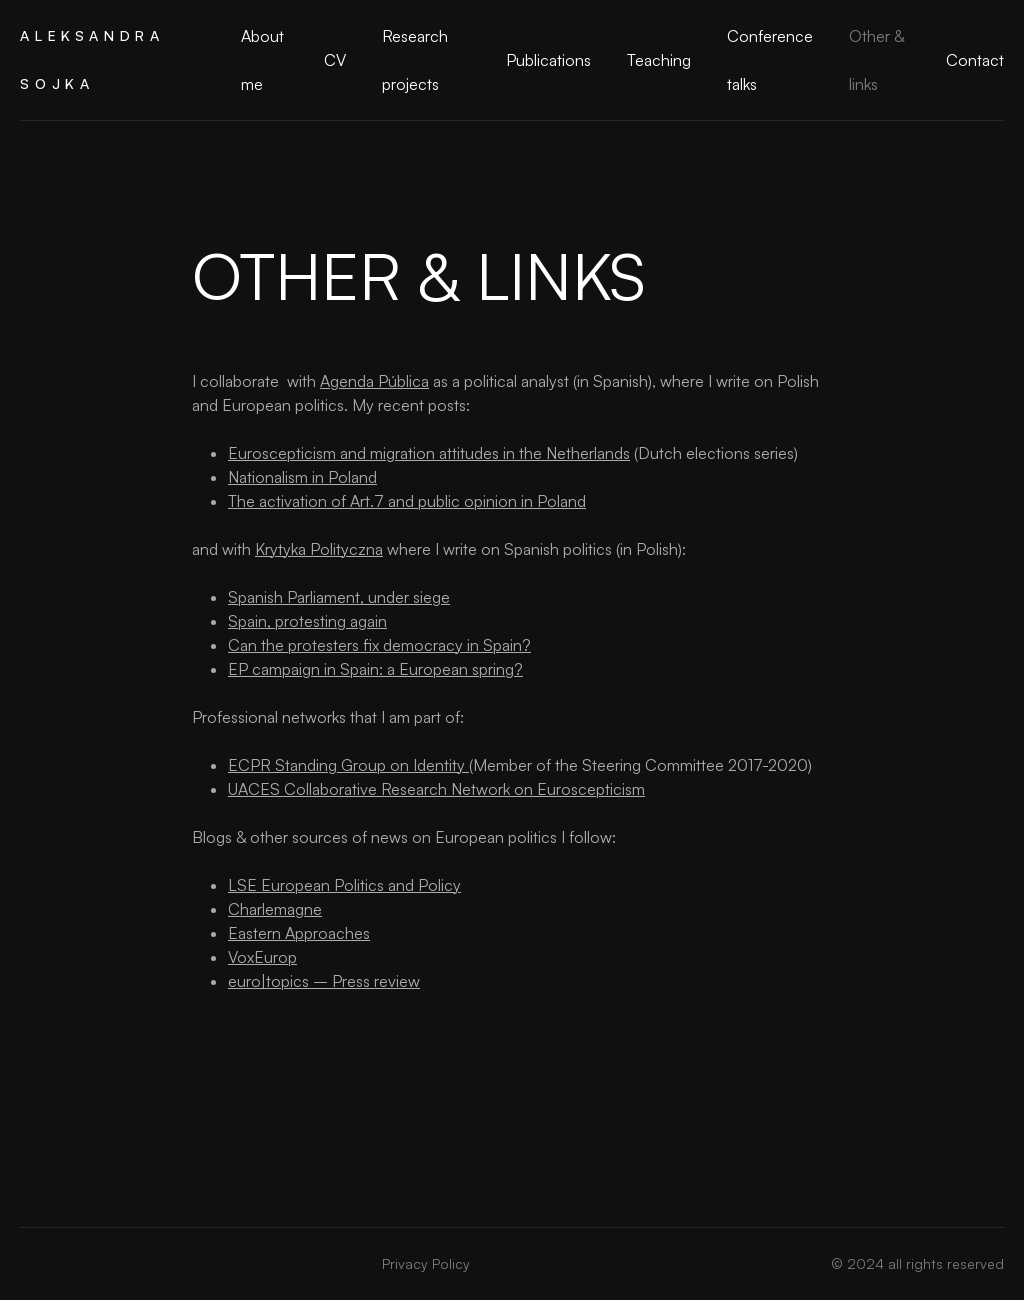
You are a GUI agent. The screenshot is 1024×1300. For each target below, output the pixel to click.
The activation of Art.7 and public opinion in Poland (407, 501)
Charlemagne (275, 909)
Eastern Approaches (299, 933)
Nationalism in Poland (302, 477)
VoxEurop (262, 957)
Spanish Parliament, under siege (339, 597)
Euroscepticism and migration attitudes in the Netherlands (429, 453)
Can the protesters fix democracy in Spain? (379, 645)
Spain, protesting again (307, 621)
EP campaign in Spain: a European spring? (375, 669)
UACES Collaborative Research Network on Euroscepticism (436, 789)
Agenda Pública (374, 381)
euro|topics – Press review (324, 981)
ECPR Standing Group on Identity (348, 765)
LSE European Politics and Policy (344, 885)
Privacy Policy (426, 1263)
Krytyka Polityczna (319, 549)
